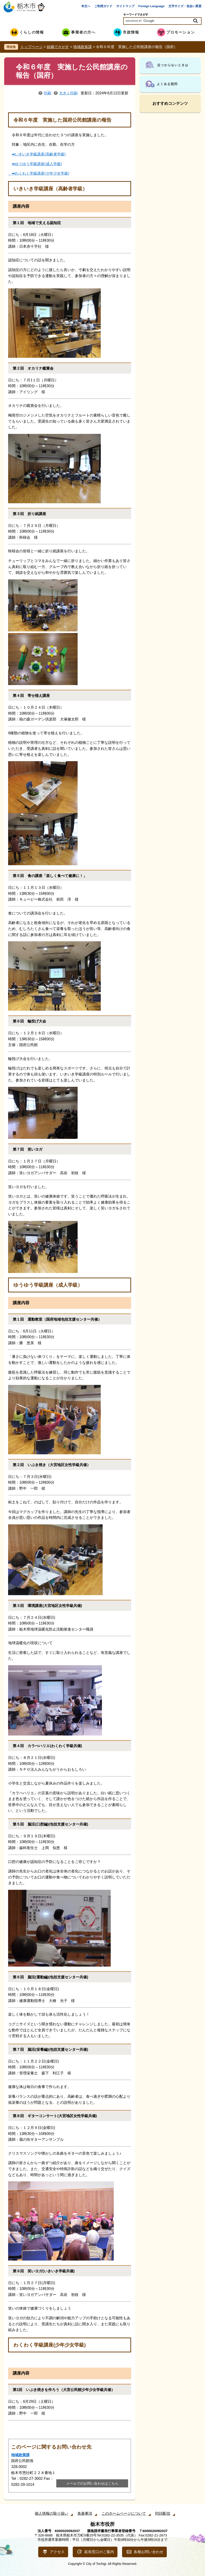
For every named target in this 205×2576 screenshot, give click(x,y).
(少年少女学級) (69, 2344)
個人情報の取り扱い (51, 2513)
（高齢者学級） (70, 188)
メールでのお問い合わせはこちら (92, 2483)
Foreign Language (151, 6)
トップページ (31, 47)
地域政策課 (82, 47)
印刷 (47, 93)
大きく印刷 (68, 93)
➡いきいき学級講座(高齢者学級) (39, 154)
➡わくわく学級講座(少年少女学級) (38, 173)
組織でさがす (58, 47)
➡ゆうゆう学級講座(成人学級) (37, 164)
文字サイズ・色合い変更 (185, 6)
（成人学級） (67, 1285)
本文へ (85, 6)
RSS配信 (162, 2513)
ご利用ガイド (103, 6)
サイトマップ (125, 6)
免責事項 (84, 2513)
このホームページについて (123, 2513)
